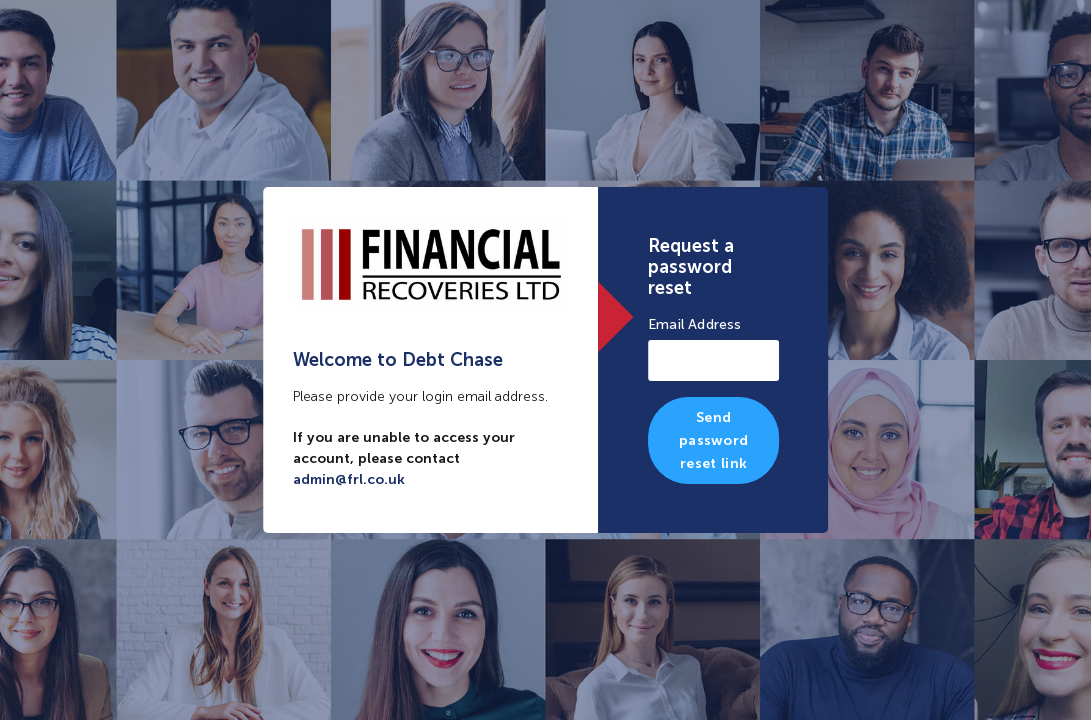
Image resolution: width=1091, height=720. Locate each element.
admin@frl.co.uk (349, 479)
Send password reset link (713, 440)
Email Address (695, 324)
